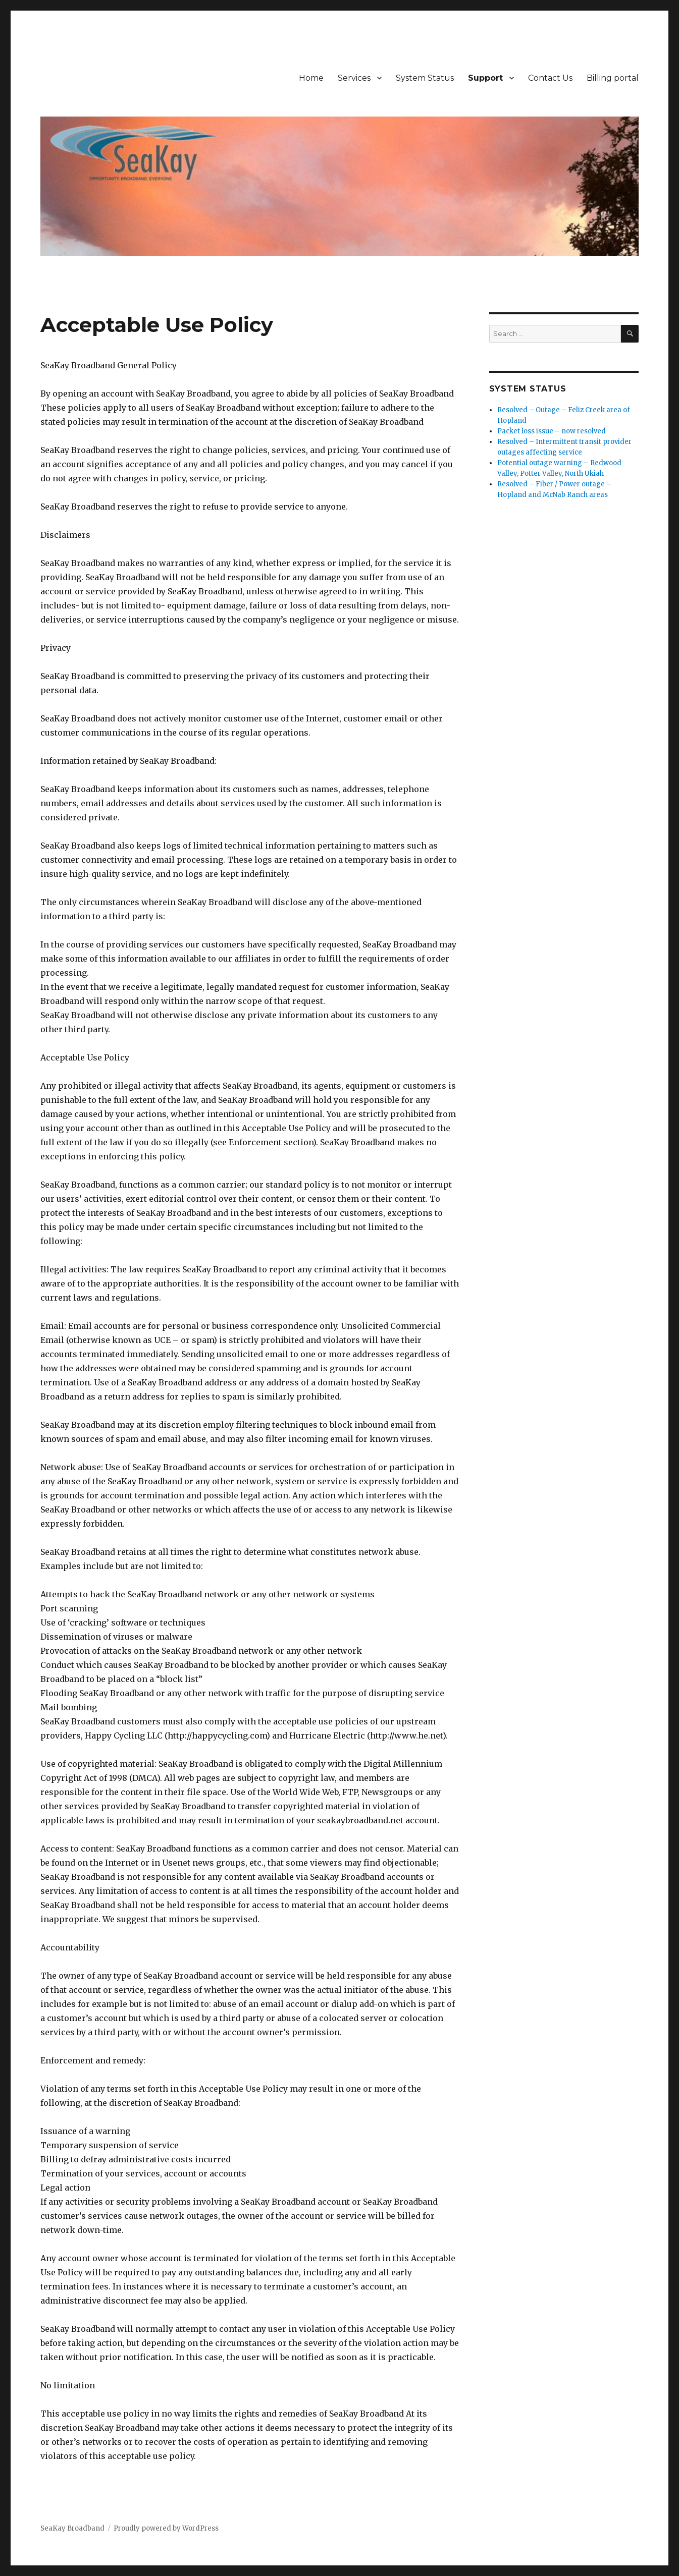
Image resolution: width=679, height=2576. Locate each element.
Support (485, 78)
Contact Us (550, 78)
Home (311, 78)
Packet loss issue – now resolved (551, 431)
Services (354, 78)
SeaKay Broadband (72, 2528)
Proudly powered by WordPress (166, 2528)
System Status (425, 78)
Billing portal (613, 78)
